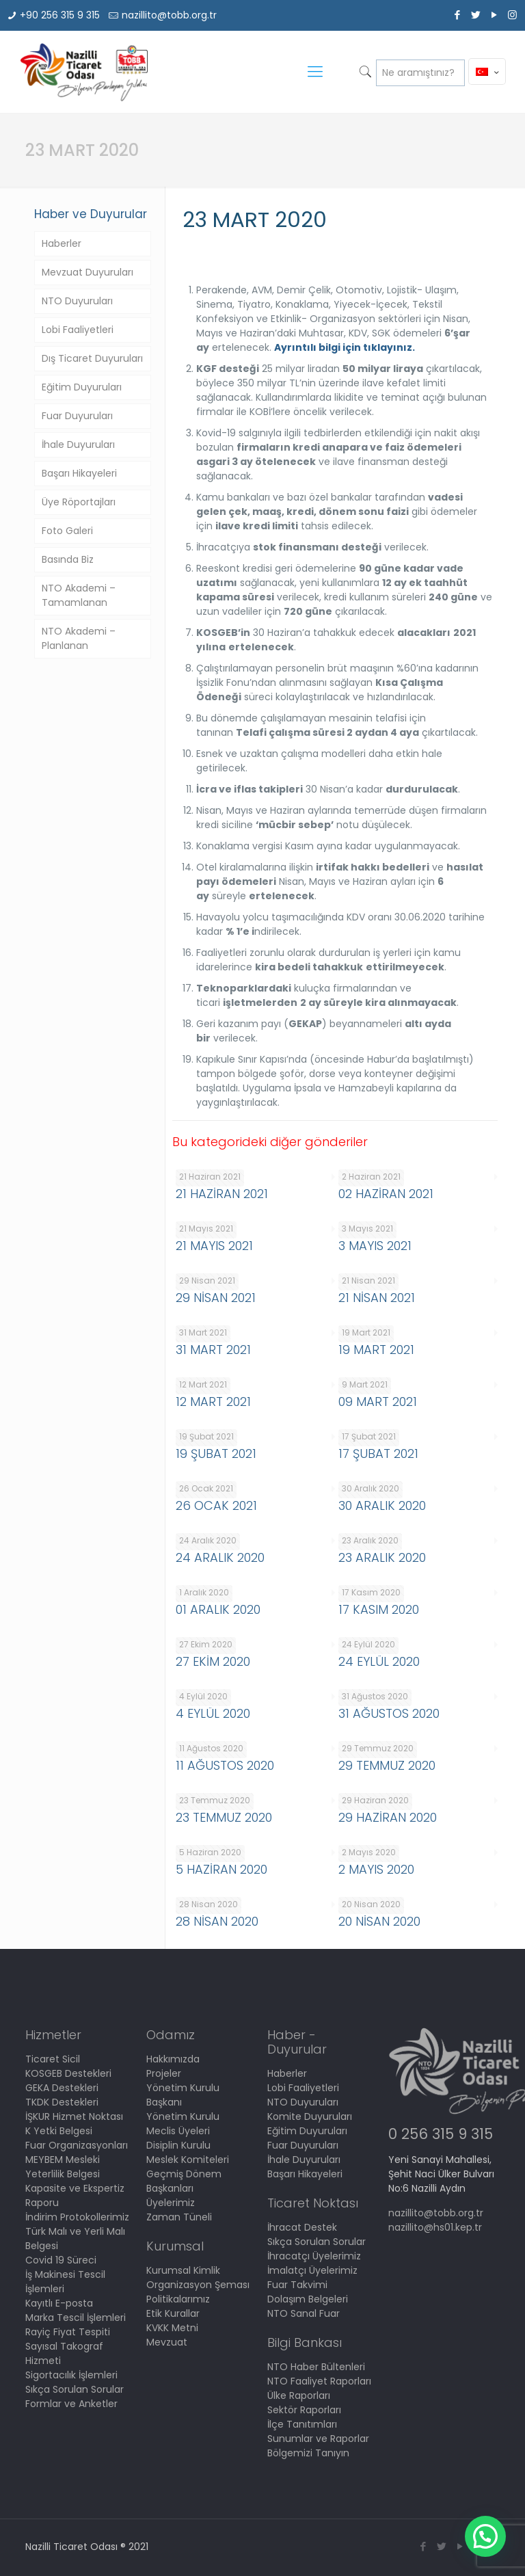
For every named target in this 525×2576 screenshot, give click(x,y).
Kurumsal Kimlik (183, 2270)
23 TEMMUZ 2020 (224, 1817)
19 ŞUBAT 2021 (216, 1453)
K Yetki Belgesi (58, 2131)
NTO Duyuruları (77, 301)
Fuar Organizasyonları (76, 2145)
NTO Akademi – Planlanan (79, 638)
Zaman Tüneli (179, 2217)
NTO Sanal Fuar (303, 2313)
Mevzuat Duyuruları (87, 272)
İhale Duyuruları (78, 444)
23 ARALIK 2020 (382, 1557)
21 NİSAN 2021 (376, 1297)
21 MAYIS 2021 (214, 1245)
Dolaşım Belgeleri (307, 2299)
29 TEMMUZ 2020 (386, 1765)
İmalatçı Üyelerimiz (312, 2270)
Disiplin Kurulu (178, 2145)
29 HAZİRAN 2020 (387, 1817)
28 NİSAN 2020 (217, 1921)
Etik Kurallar (173, 2313)
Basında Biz (68, 559)
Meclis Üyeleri (178, 2131)
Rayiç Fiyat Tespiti (67, 2332)
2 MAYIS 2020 (376, 1869)
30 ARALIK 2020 (382, 1505)
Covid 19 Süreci (60, 2260)
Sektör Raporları (304, 2410)
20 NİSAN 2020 (379, 1921)
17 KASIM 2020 (378, 1609)
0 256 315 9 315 (440, 2134)
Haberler (61, 243)
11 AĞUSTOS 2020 (225, 1765)
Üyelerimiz (170, 2202)
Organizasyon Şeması (198, 2285)
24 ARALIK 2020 (220, 1557)
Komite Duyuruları (309, 2116)
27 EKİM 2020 (213, 1661)
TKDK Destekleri (61, 2102)
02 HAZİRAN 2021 (385, 1193)
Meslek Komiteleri (187, 2159)
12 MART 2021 (213, 1401)
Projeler (163, 2073)
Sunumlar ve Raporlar (318, 2438)
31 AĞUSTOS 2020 (389, 1713)
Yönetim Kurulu (182, 2116)
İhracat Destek (302, 2227)
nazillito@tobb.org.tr (169, 15)
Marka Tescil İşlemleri (75, 2317)
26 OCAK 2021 (216, 1505)
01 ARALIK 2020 (218, 1609)
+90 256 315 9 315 (60, 15)
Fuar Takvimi (297, 2285)
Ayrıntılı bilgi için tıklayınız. (344, 347)
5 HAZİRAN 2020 (221, 1869)
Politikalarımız (178, 2299)
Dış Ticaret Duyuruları (92, 358)
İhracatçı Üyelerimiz (314, 2256)
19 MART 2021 (376, 1349)
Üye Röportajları (79, 502)
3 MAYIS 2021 (375, 1245)
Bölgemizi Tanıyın (308, 2453)
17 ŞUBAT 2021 (378, 1453)
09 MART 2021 (377, 1401)
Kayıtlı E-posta (59, 2303)
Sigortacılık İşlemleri (71, 2375)
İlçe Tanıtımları (302, 2424)
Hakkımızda (173, 2059)
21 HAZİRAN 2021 (222, 1193)
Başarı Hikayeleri (79, 473)
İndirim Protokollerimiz (77, 2217)
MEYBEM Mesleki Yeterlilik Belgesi (62, 2167)
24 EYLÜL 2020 (379, 1661)
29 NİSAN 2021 (216, 1297)
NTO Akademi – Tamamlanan (79, 595)
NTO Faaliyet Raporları (319, 2381)
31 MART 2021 (213, 1349)
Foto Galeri (67, 530)
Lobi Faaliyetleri (77, 329)
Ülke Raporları (298, 2395)
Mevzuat (166, 2342)
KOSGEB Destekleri (68, 2073)
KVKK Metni (172, 2328)
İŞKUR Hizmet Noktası (74, 2116)
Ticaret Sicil (52, 2059)
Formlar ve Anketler (71, 2404)
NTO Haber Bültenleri (316, 2367)
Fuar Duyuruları (77, 416)
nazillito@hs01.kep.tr (435, 2227)
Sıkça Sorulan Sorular (74, 2389)
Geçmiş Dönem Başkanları (183, 2181)
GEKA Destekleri (61, 2088)
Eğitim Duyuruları (82, 387)
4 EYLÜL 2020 (213, 1713)
